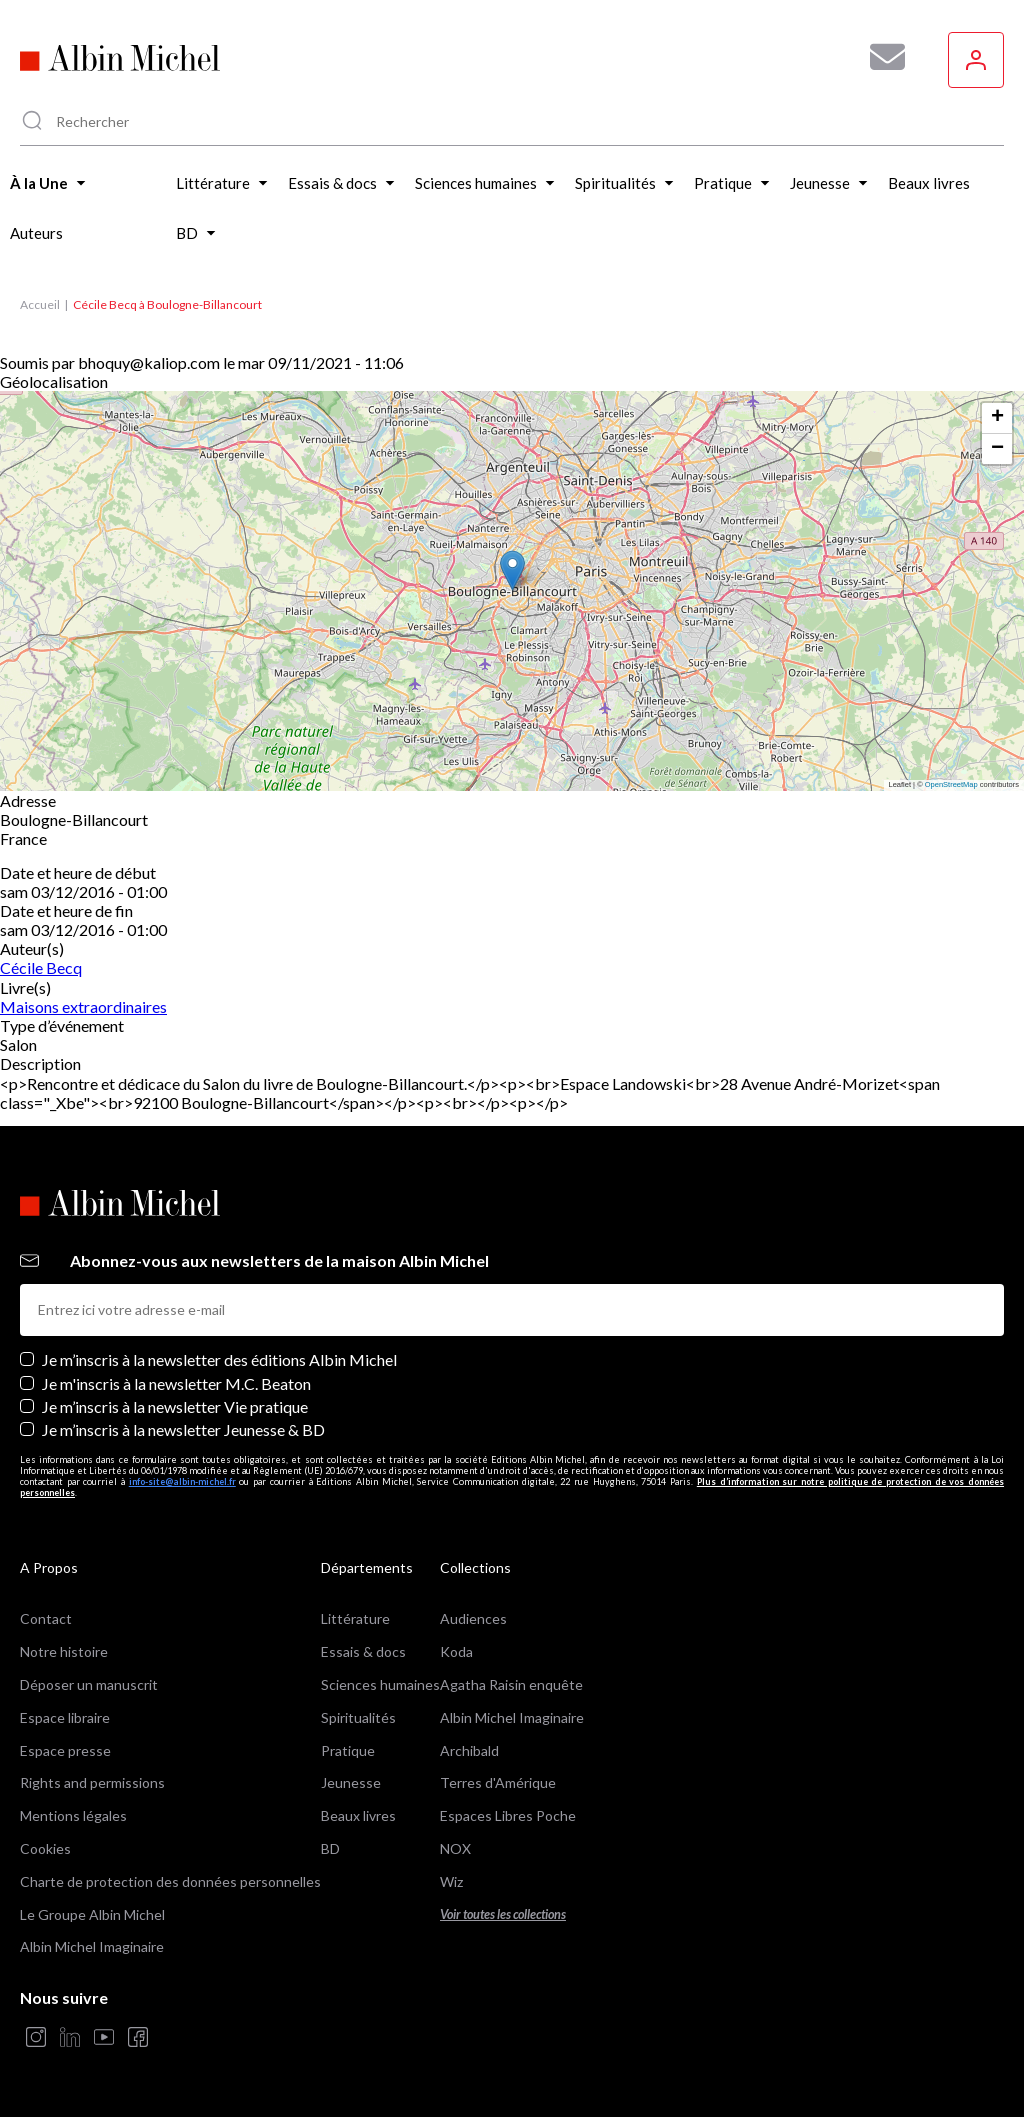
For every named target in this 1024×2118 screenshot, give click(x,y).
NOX (455, 1848)
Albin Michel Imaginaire (92, 1946)
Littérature (355, 1618)
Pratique (348, 1750)
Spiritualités (358, 1717)
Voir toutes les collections (503, 1914)
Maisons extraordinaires (83, 1006)
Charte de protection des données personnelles (170, 1881)
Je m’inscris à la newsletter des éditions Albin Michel (219, 1359)
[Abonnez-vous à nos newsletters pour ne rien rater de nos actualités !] (880, 57)
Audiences (473, 1618)
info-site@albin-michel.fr (182, 1481)
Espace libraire (65, 1717)
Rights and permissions (92, 1782)
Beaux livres (358, 1815)
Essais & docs (363, 1651)
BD (330, 1848)
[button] (512, 570)
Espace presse (65, 1750)
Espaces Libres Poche (508, 1815)
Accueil (40, 304)
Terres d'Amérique (498, 1782)
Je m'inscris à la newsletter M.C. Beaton (176, 1383)
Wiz (451, 1881)
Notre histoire (64, 1651)
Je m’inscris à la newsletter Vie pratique (175, 1406)
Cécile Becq (41, 967)
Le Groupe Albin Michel (92, 1914)
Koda (456, 1651)
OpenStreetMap (951, 784)
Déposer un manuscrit (89, 1684)
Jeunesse (351, 1782)
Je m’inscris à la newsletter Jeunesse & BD (183, 1429)
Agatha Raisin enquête (511, 1684)
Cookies (45, 1848)
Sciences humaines (380, 1684)
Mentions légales (73, 1815)
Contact (46, 1618)
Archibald (469, 1750)
